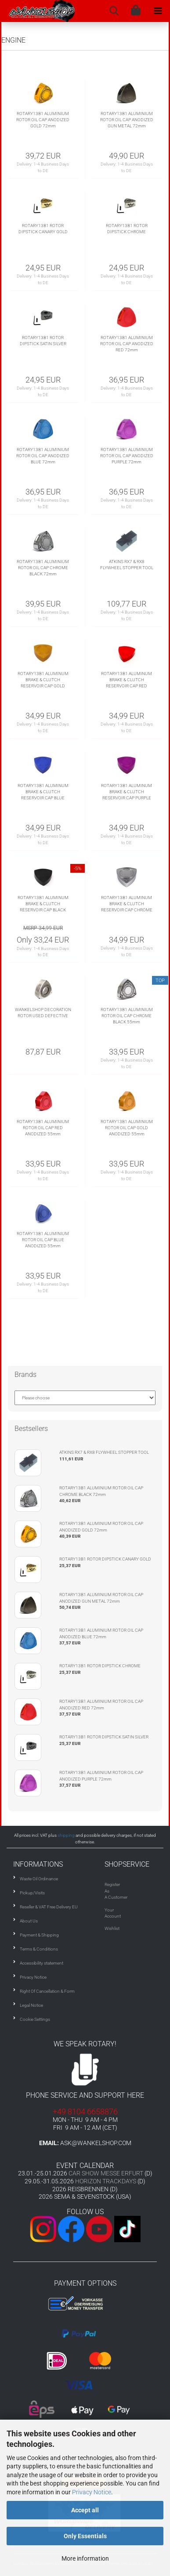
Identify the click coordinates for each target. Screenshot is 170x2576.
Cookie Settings (35, 2019)
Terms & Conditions (39, 1949)
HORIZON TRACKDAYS (105, 2181)
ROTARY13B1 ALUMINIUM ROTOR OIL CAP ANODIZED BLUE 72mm (42, 456)
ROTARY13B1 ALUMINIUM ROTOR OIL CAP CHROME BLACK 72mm (43, 568)
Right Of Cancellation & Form (47, 1991)
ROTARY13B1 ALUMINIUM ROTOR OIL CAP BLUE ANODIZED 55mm (43, 1240)
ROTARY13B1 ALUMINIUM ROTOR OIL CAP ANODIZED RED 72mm (126, 344)
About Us (29, 1920)
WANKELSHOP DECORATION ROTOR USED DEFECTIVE (43, 1012)
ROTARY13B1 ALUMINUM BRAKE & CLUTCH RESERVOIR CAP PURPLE (126, 792)
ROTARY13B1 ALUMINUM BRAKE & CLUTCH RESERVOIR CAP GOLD (43, 680)
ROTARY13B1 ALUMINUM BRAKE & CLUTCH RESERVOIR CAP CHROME (126, 904)
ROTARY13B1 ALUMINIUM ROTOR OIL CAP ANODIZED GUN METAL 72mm (126, 120)
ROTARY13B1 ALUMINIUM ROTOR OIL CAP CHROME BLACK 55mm (127, 1016)
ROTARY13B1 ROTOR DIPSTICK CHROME (127, 228)
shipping (66, 1835)
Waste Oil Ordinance (39, 1878)
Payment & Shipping (39, 1935)
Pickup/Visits (32, 1892)
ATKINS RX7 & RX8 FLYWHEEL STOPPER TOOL (126, 564)
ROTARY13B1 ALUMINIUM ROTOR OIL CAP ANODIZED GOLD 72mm (42, 120)
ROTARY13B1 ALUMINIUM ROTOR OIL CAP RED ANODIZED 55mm (43, 1128)
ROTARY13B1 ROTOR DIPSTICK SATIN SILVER (43, 340)
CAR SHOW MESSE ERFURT (106, 2173)
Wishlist (112, 1928)
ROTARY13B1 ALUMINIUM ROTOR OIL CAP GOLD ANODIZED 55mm (127, 1128)
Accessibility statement (41, 1963)
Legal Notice (31, 2005)
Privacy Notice (91, 2492)
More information (85, 2558)
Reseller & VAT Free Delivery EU (49, 1906)
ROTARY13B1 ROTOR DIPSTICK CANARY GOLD (43, 228)
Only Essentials (85, 2536)
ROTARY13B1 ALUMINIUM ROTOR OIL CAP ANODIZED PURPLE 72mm (126, 456)
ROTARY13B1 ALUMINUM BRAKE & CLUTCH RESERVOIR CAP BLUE (43, 792)
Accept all (85, 2510)
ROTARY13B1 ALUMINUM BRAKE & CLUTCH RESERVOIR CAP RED (126, 680)
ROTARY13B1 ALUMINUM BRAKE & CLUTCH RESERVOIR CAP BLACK (43, 904)
